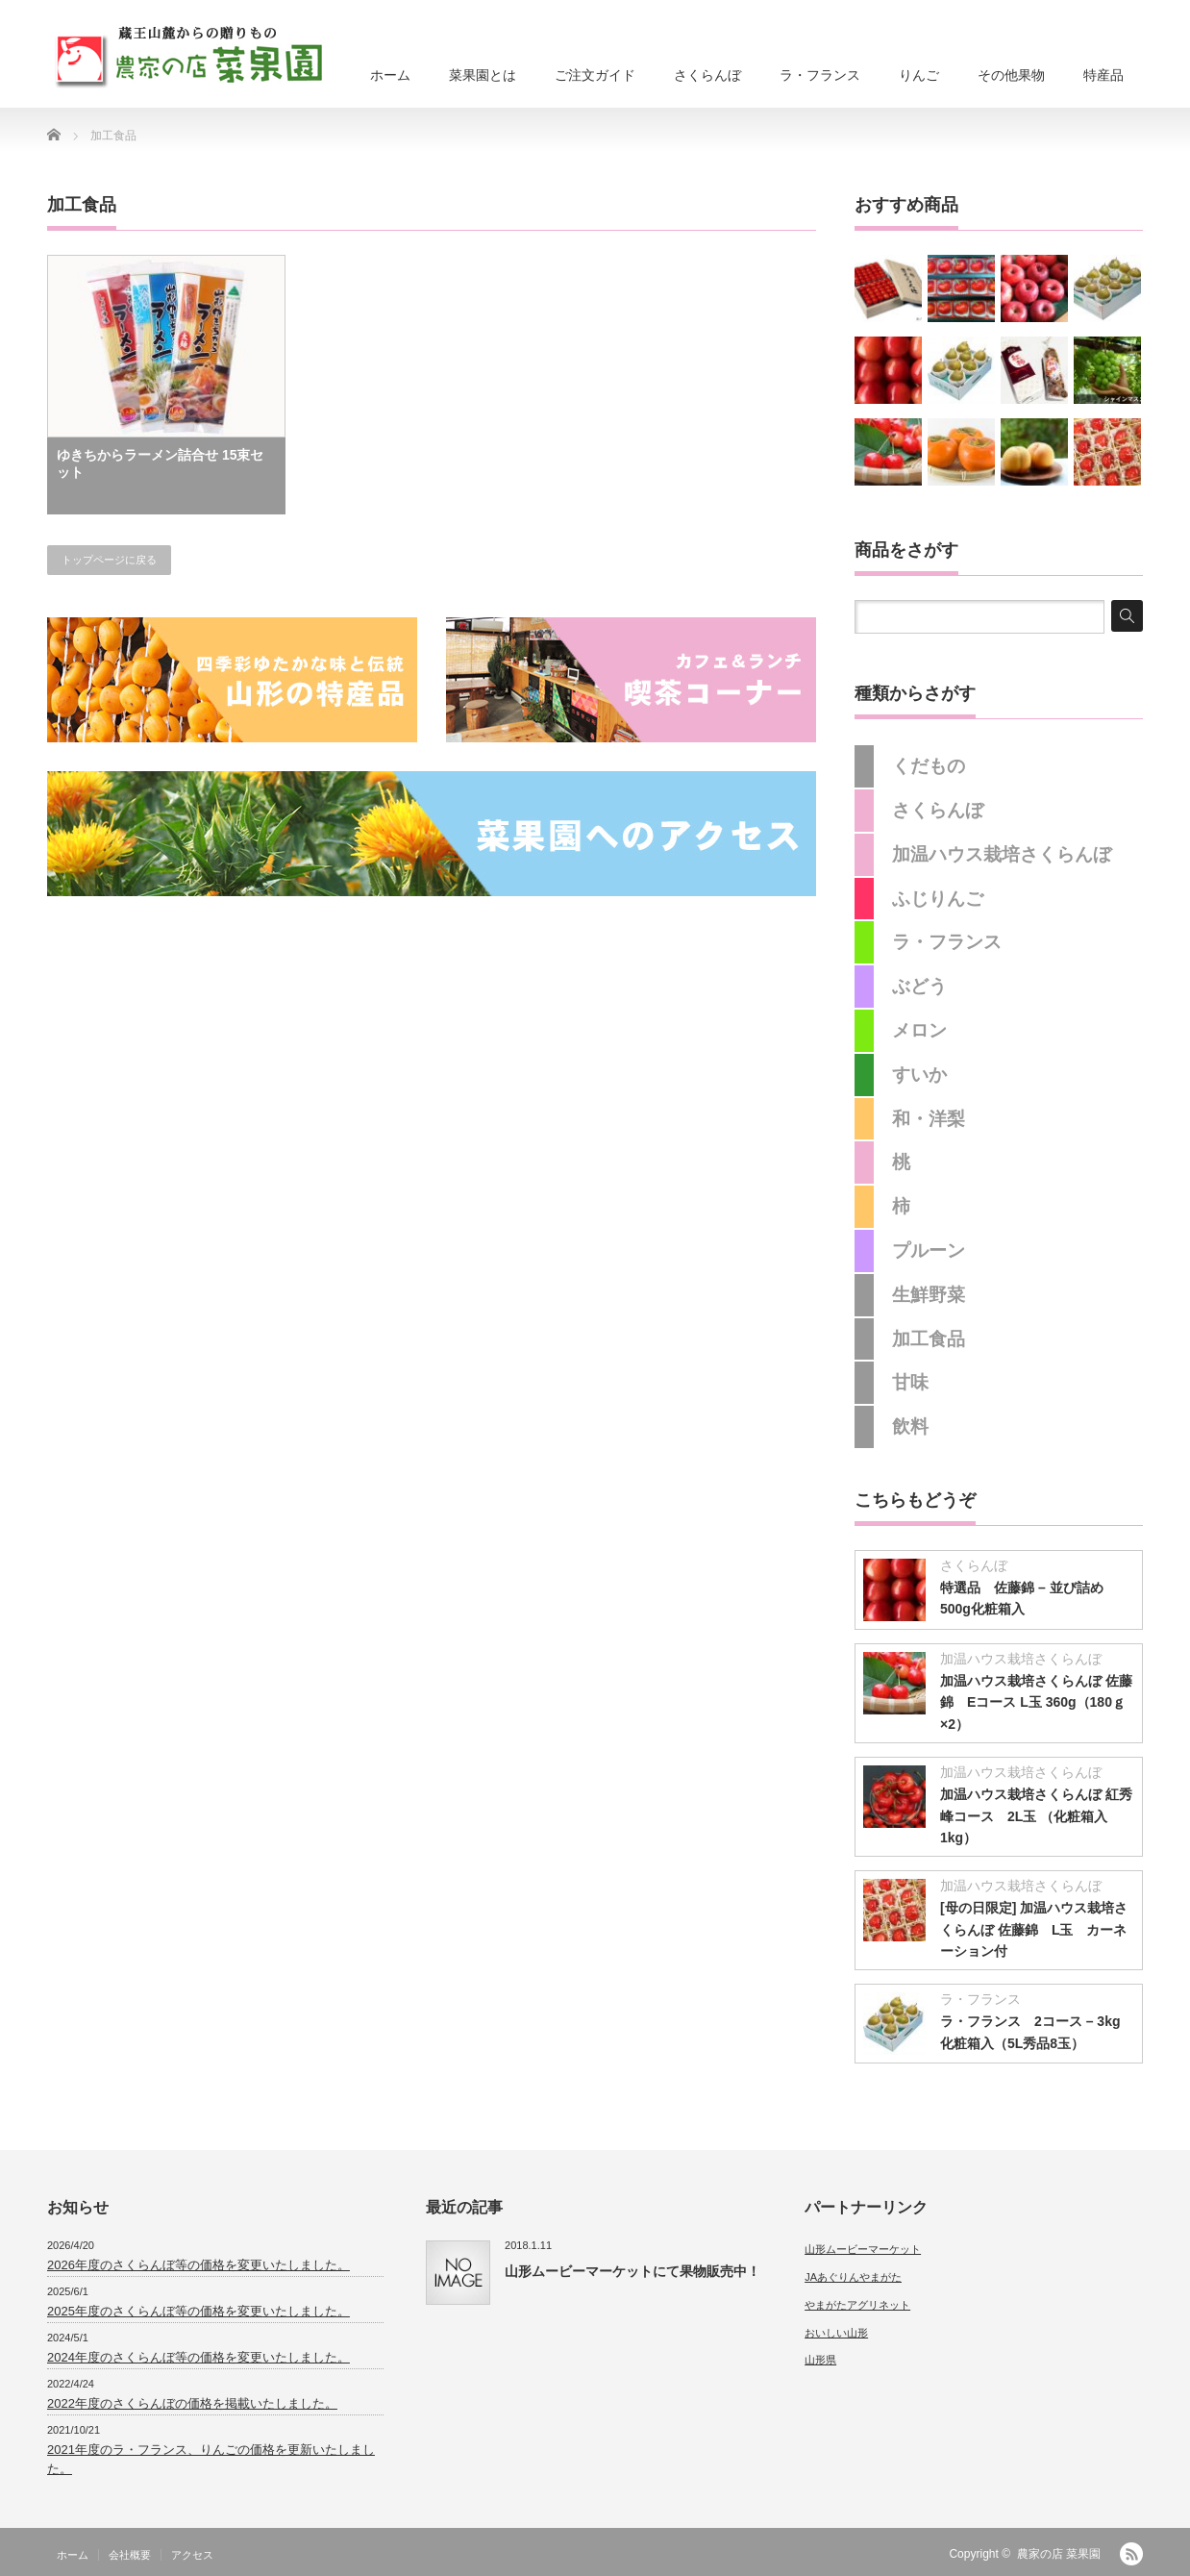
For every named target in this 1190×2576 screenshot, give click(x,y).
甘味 (910, 1382)
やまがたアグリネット (857, 2305)
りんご (919, 75)
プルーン (928, 1250)
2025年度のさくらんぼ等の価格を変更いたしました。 (198, 2311)
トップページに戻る (109, 559)
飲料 (910, 1426)
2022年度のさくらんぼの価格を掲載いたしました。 (192, 2403)
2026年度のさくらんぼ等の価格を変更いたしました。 (198, 2265)
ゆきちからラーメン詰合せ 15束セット (160, 463)
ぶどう (919, 986)
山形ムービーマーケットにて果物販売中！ (632, 2271)
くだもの (928, 766)
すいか (919, 1074)
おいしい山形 (836, 2332)
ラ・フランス (820, 75)
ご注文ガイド (595, 75)
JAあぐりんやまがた (853, 2277)
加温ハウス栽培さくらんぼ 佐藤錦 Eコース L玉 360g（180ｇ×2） (1036, 1702)
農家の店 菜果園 (1059, 2554)
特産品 (1103, 75)
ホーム (390, 75)
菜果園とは (482, 75)
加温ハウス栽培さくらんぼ (1001, 854)
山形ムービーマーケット (863, 2249)
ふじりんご (937, 898)
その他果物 (1011, 75)
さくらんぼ (707, 75)
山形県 (820, 2359)
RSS (1131, 2553)
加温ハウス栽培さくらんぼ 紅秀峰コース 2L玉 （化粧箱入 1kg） (1036, 1816)
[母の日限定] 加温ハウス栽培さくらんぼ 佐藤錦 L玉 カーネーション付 (1034, 1929)
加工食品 (928, 1339)
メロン (919, 1030)
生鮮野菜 (928, 1295)
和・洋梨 (928, 1119)
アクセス (192, 2555)
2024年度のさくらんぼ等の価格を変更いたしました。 (198, 2357)
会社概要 (130, 2555)
